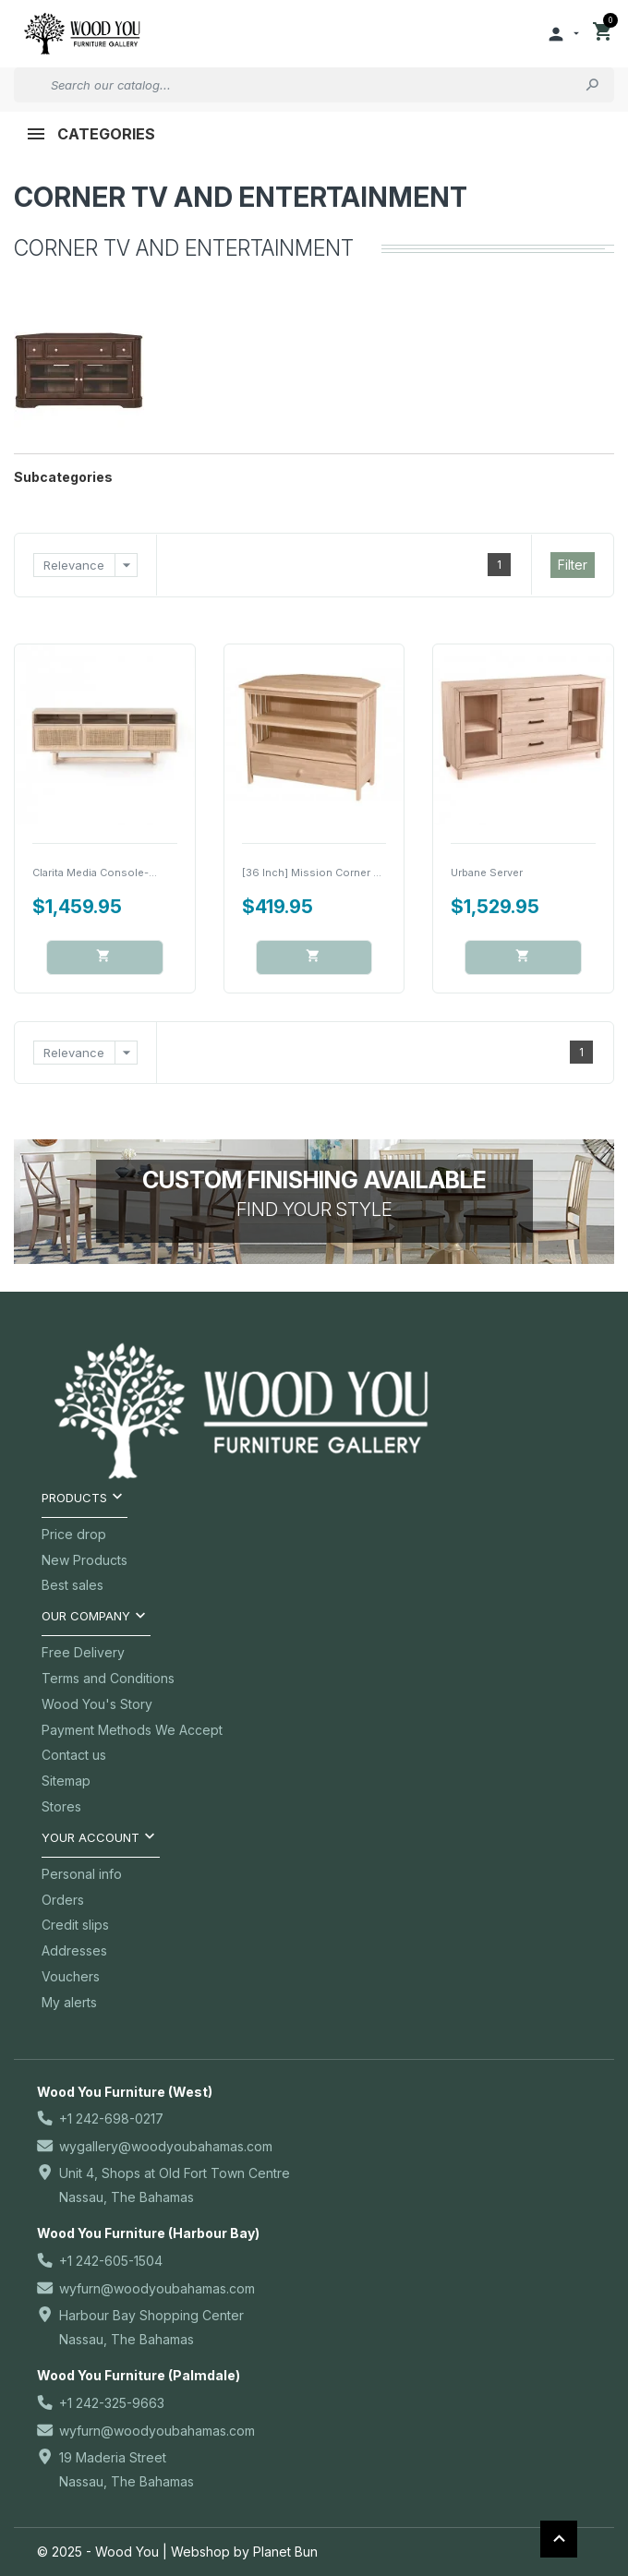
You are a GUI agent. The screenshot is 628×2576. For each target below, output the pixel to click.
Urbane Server (487, 872)
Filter (572, 564)
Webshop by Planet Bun (244, 2551)
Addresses (74, 1950)
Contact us (74, 1755)
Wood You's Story (97, 1704)
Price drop (74, 1534)
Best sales (72, 1585)
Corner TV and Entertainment (240, 197)
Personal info (82, 1874)
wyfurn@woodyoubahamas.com (157, 2288)
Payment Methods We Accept (132, 1730)
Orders (63, 1900)
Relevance (90, 565)
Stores (61, 1806)
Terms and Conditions (108, 1678)
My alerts (69, 2002)
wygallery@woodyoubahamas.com (165, 2146)
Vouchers (71, 1976)
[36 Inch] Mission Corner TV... (318, 872)
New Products (84, 1560)
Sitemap (66, 1780)
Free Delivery (83, 1652)
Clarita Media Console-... (94, 872)
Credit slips (75, 1924)
